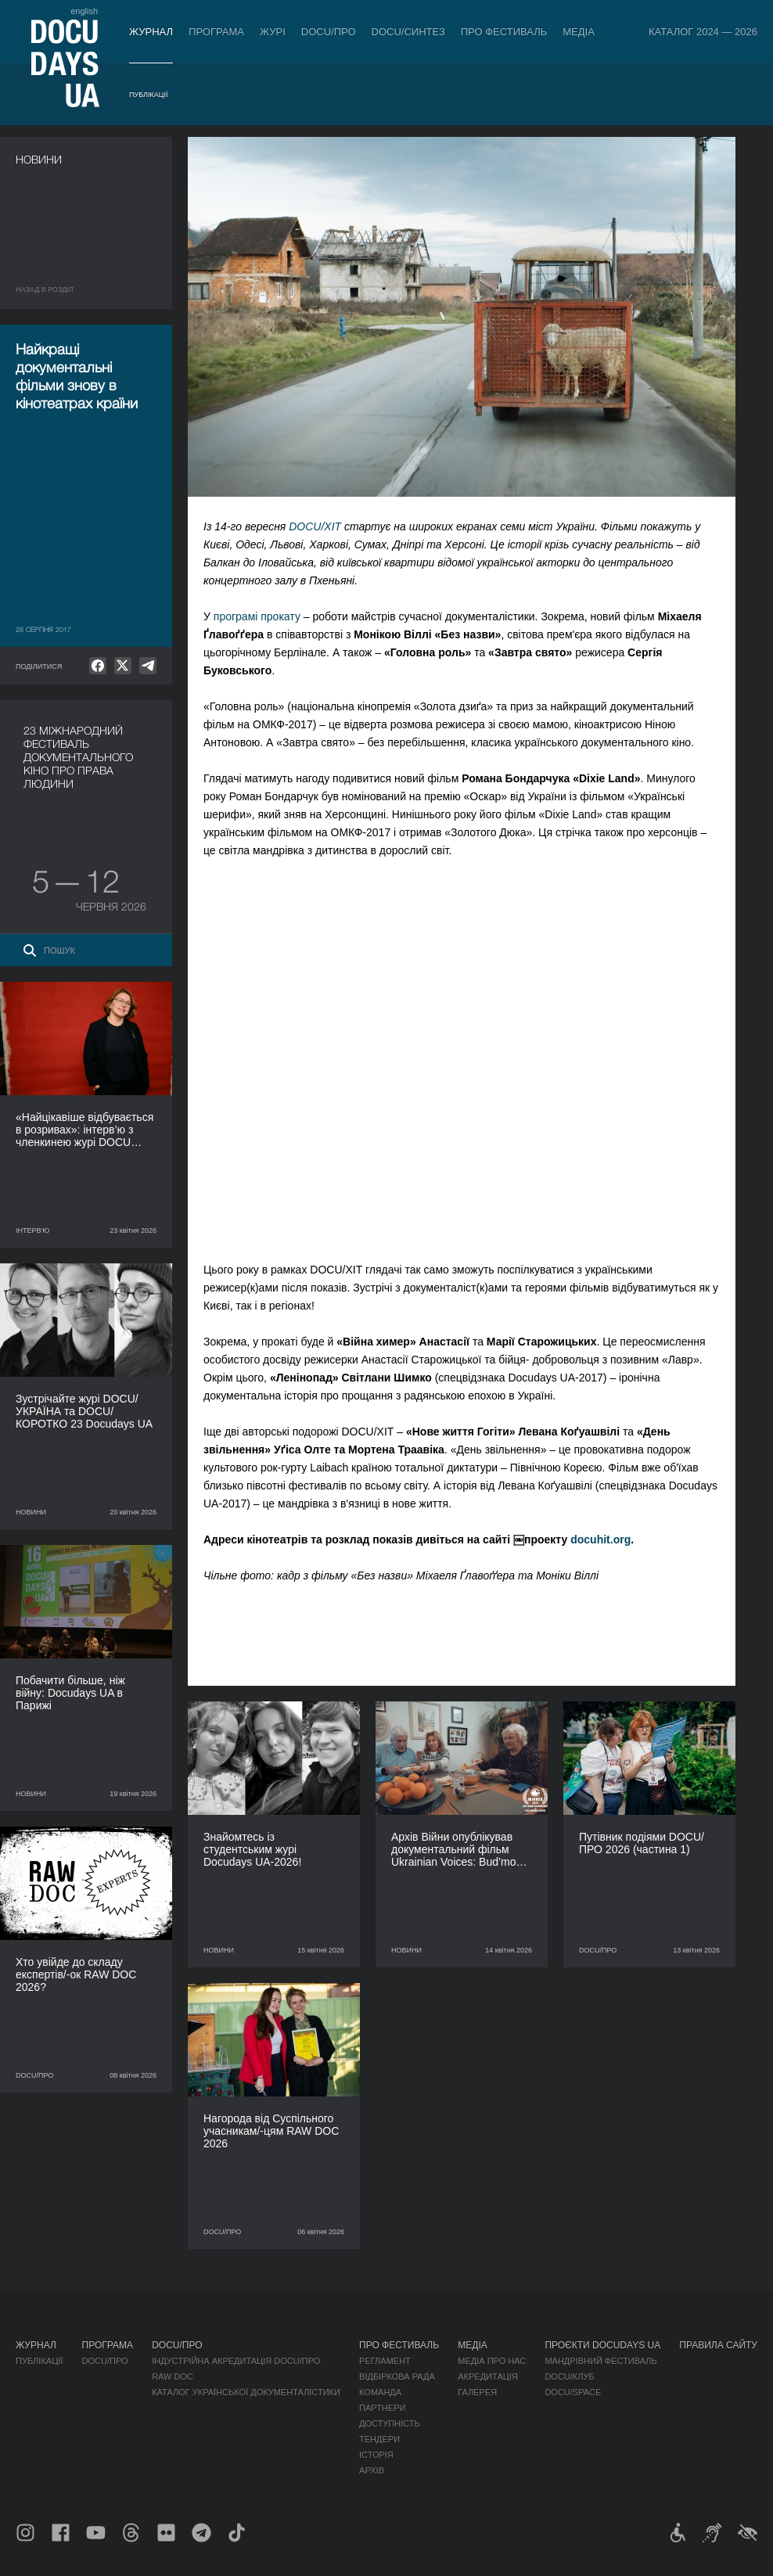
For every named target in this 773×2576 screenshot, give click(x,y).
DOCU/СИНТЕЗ (408, 32)
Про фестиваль (504, 32)
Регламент (385, 2361)
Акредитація (488, 2376)
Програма (216, 32)
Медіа (579, 32)
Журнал (151, 32)
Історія (376, 2454)
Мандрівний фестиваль (600, 2361)
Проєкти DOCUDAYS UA (602, 2345)
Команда (380, 2392)
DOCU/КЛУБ (569, 2376)
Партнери (382, 2408)
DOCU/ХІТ (315, 526)
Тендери (379, 2439)
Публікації (148, 95)
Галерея (477, 2392)
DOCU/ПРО (328, 32)
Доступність (389, 2423)
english (84, 11)
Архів (371, 2470)
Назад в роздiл (45, 289)
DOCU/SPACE (573, 2392)
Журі (273, 32)
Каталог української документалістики (246, 2392)
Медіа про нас (492, 2361)
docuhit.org (600, 1539)
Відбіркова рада (397, 2376)
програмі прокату (257, 616)
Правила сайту (718, 2345)
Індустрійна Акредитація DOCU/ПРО (236, 2361)
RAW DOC (172, 2376)
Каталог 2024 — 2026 (703, 32)
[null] (97, 665)
